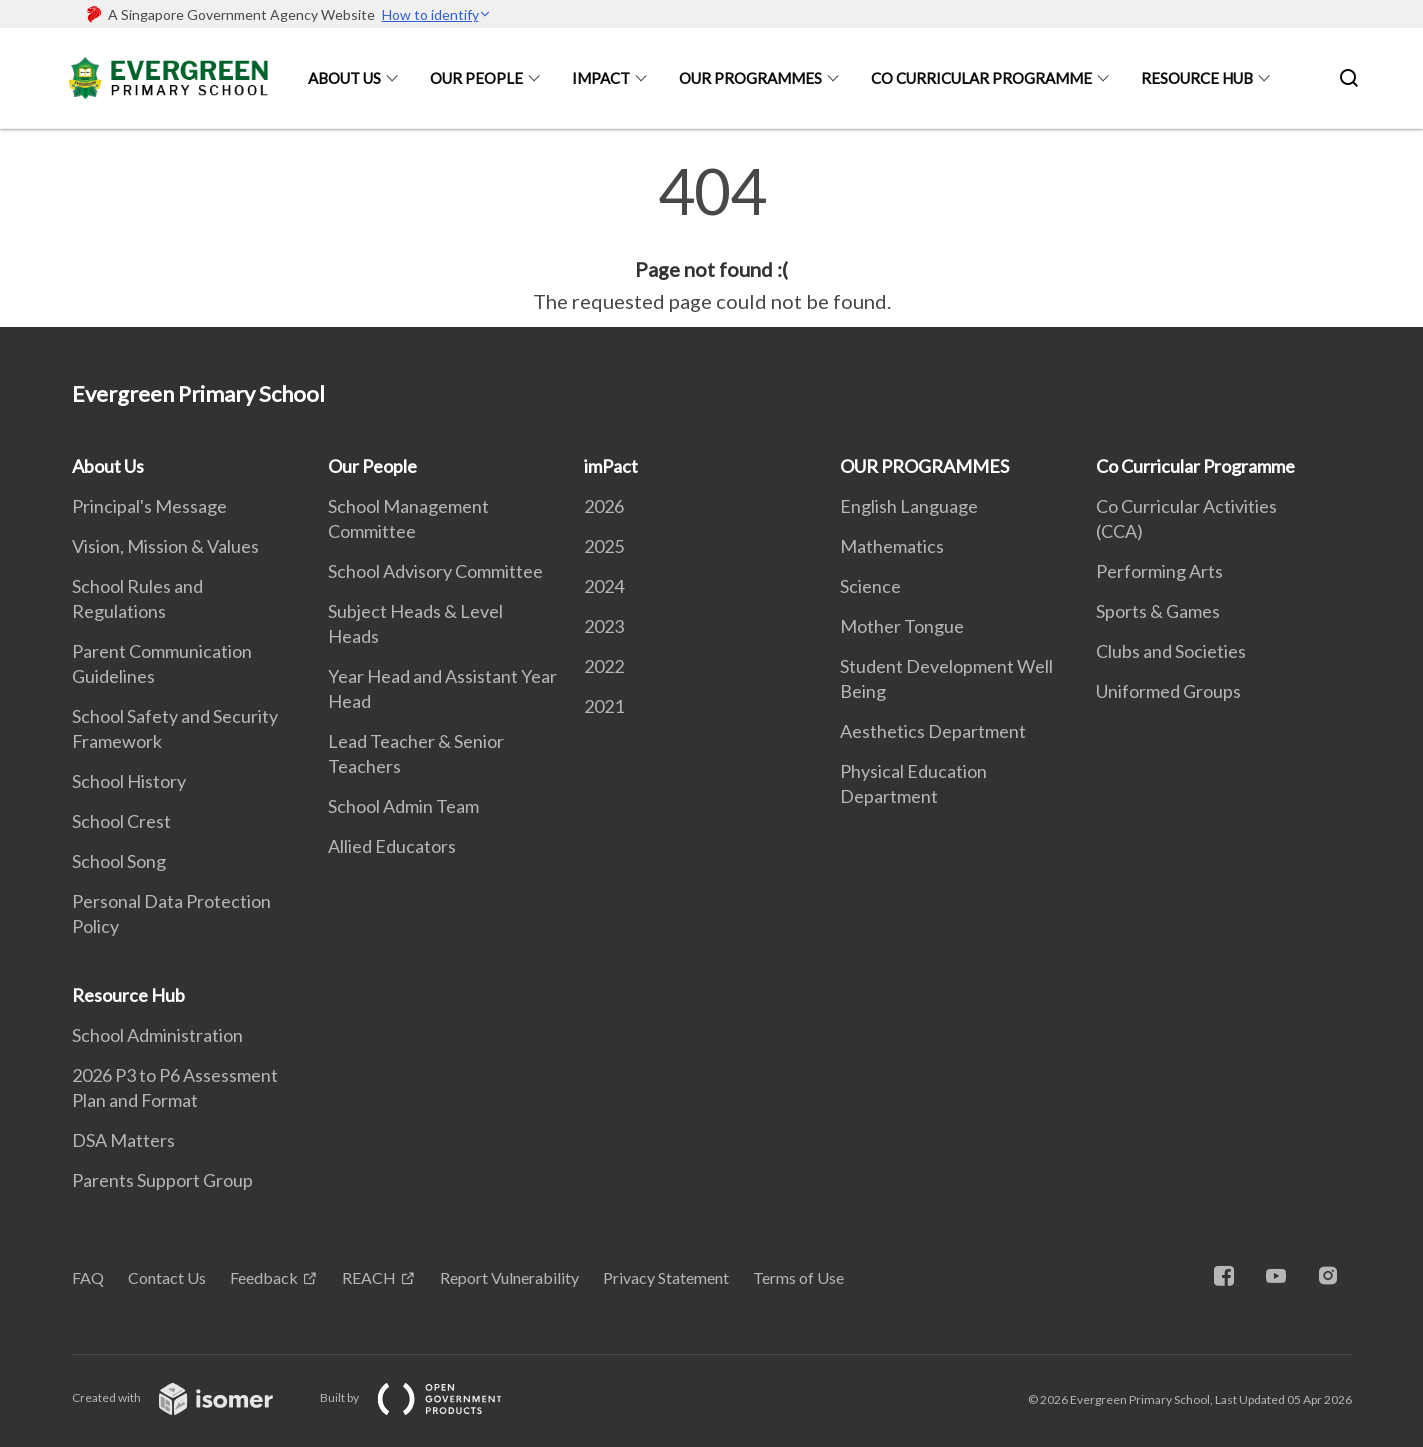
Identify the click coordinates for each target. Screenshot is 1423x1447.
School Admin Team (403, 806)
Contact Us (167, 1277)
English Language (909, 506)
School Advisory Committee (435, 571)
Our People (476, 78)
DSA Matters (123, 1140)
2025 (604, 546)
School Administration (157, 1035)
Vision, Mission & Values (165, 546)
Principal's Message (149, 506)
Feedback (264, 1277)
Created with (188, 1397)
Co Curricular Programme (981, 78)
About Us (344, 78)
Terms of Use (798, 1277)
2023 (604, 626)
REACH (369, 1277)
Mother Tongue (902, 626)
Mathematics (892, 546)
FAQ (88, 1277)
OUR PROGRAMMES (750, 78)
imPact (601, 78)
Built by (427, 1397)
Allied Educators (392, 846)
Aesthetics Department (933, 731)
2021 (604, 706)
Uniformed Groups (1168, 691)
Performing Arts (1159, 571)
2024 (604, 586)
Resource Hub (1197, 78)
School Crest (121, 821)
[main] (711, 238)
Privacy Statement (666, 1277)
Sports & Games (1158, 611)
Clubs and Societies (1171, 651)
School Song (119, 861)
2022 (604, 666)
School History (129, 781)
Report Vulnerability (509, 1277)
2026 (604, 506)
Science (870, 586)
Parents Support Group (162, 1180)
